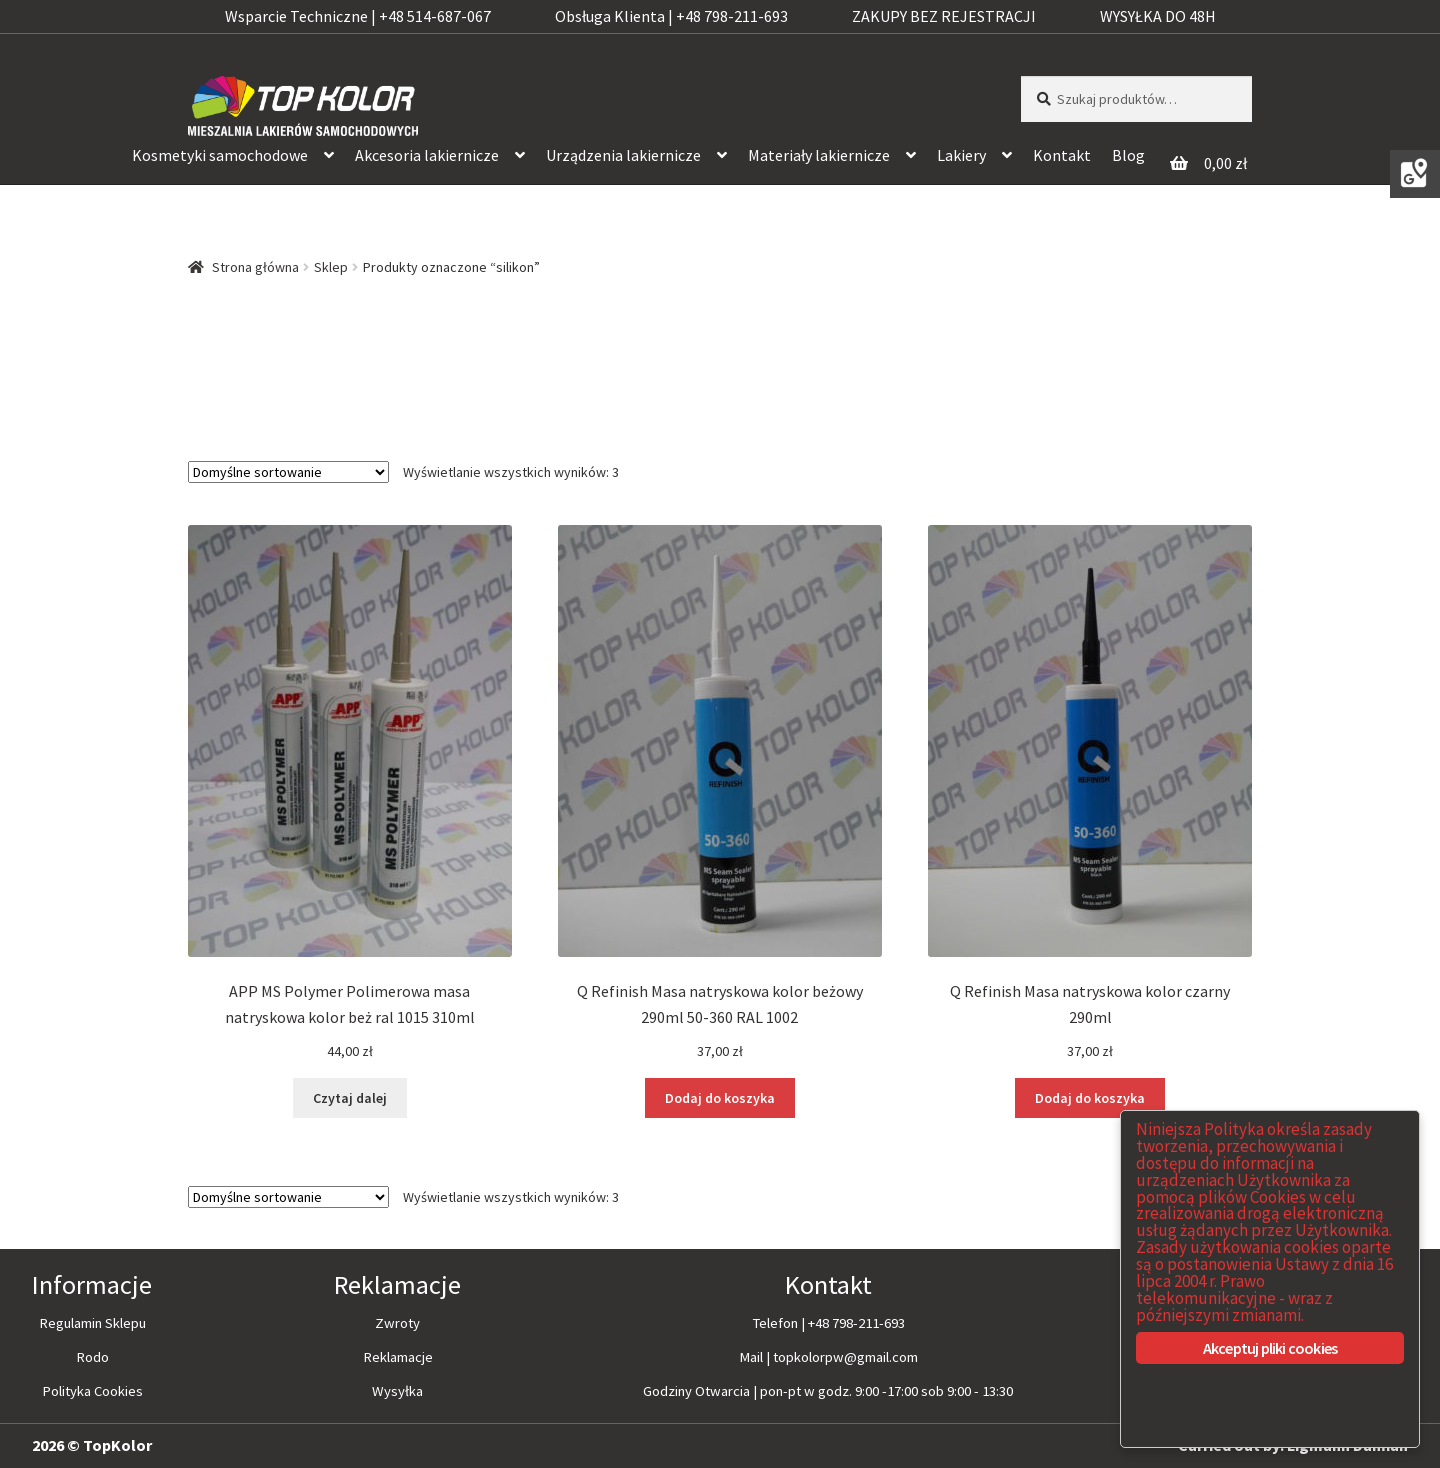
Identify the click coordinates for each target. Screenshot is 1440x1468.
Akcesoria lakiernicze (427, 155)
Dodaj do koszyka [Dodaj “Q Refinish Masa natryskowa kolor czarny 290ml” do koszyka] (1090, 1098)
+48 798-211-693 (856, 1323)
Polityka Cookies (92, 1391)
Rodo (92, 1357)
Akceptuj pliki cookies (1270, 1348)
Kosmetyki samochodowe (220, 155)
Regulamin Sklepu (92, 1323)
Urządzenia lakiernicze (623, 155)
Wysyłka (397, 1391)
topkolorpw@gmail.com (845, 1357)
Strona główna (255, 267)
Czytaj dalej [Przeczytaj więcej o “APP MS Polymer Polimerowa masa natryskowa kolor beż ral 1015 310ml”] (350, 1098)
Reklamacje (398, 1357)
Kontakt (1062, 155)
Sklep (331, 267)
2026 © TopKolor (92, 1445)
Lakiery (961, 155)
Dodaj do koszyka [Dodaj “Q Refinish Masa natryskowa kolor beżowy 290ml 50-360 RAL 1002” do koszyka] (720, 1098)
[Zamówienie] (288, 472)
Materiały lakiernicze (819, 155)
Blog (1128, 155)
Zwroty (397, 1323)
